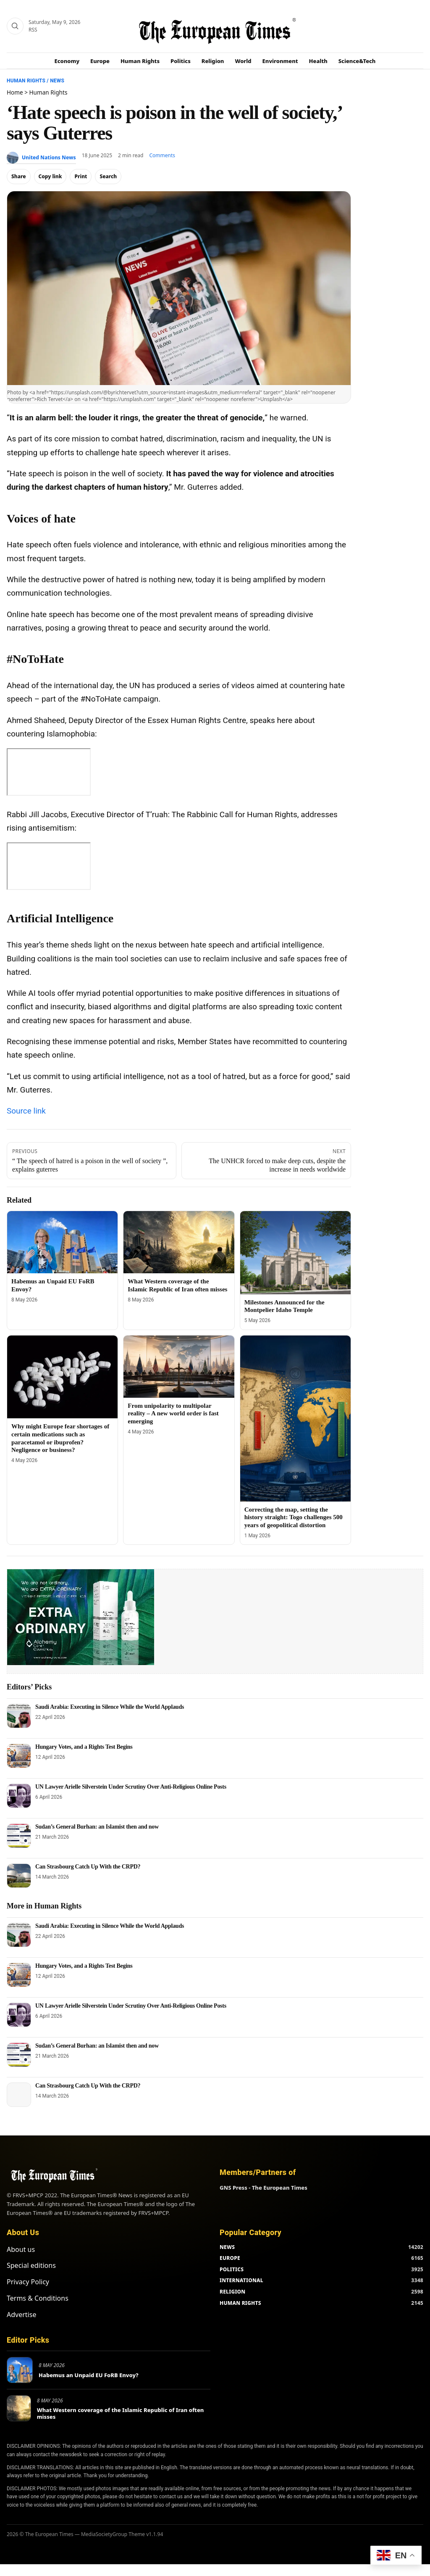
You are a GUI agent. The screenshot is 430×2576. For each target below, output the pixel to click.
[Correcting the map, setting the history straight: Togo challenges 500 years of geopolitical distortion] (295, 1419)
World (243, 61)
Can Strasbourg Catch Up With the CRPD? (87, 1866)
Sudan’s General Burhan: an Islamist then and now (97, 1827)
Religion (213, 61)
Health (318, 61)
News (57, 81)
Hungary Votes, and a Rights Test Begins (83, 1747)
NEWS (227, 2229)
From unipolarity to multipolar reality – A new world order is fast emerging (173, 1413)
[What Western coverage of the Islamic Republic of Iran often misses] (178, 1242)
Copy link (50, 176)
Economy (67, 61)
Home (15, 92)
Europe (100, 61)
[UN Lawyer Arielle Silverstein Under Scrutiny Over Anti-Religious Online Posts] (19, 1796)
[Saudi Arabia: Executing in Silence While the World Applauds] (19, 1716)
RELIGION (233, 2273)
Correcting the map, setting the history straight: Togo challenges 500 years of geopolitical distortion (293, 1517)
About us (21, 2231)
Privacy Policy (28, 2263)
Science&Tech (357, 61)
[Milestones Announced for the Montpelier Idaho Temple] (295, 1252)
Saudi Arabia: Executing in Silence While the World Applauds (109, 1707)
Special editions (31, 2247)
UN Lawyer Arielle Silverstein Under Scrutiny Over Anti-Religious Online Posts (130, 1787)
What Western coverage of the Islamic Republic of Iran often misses (120, 2395)
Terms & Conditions (37, 2280)
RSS (33, 29)
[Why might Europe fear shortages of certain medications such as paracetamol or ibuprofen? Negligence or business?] (62, 1377)
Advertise (21, 2296)
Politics (180, 61)
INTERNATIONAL (241, 2262)
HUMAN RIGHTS (240, 2284)
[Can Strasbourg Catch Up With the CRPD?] (19, 1875)
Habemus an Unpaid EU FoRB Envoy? (89, 2357)
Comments (162, 155)
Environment (280, 61)
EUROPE (230, 2239)
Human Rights (140, 61)
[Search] (15, 26)
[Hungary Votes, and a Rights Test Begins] (19, 1756)
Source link (26, 1111)
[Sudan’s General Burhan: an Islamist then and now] (19, 1836)
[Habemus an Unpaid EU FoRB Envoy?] (62, 1242)
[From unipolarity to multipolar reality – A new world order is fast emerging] (178, 1367)
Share (18, 176)
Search (108, 176)
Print (80, 176)
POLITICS (232, 2251)
